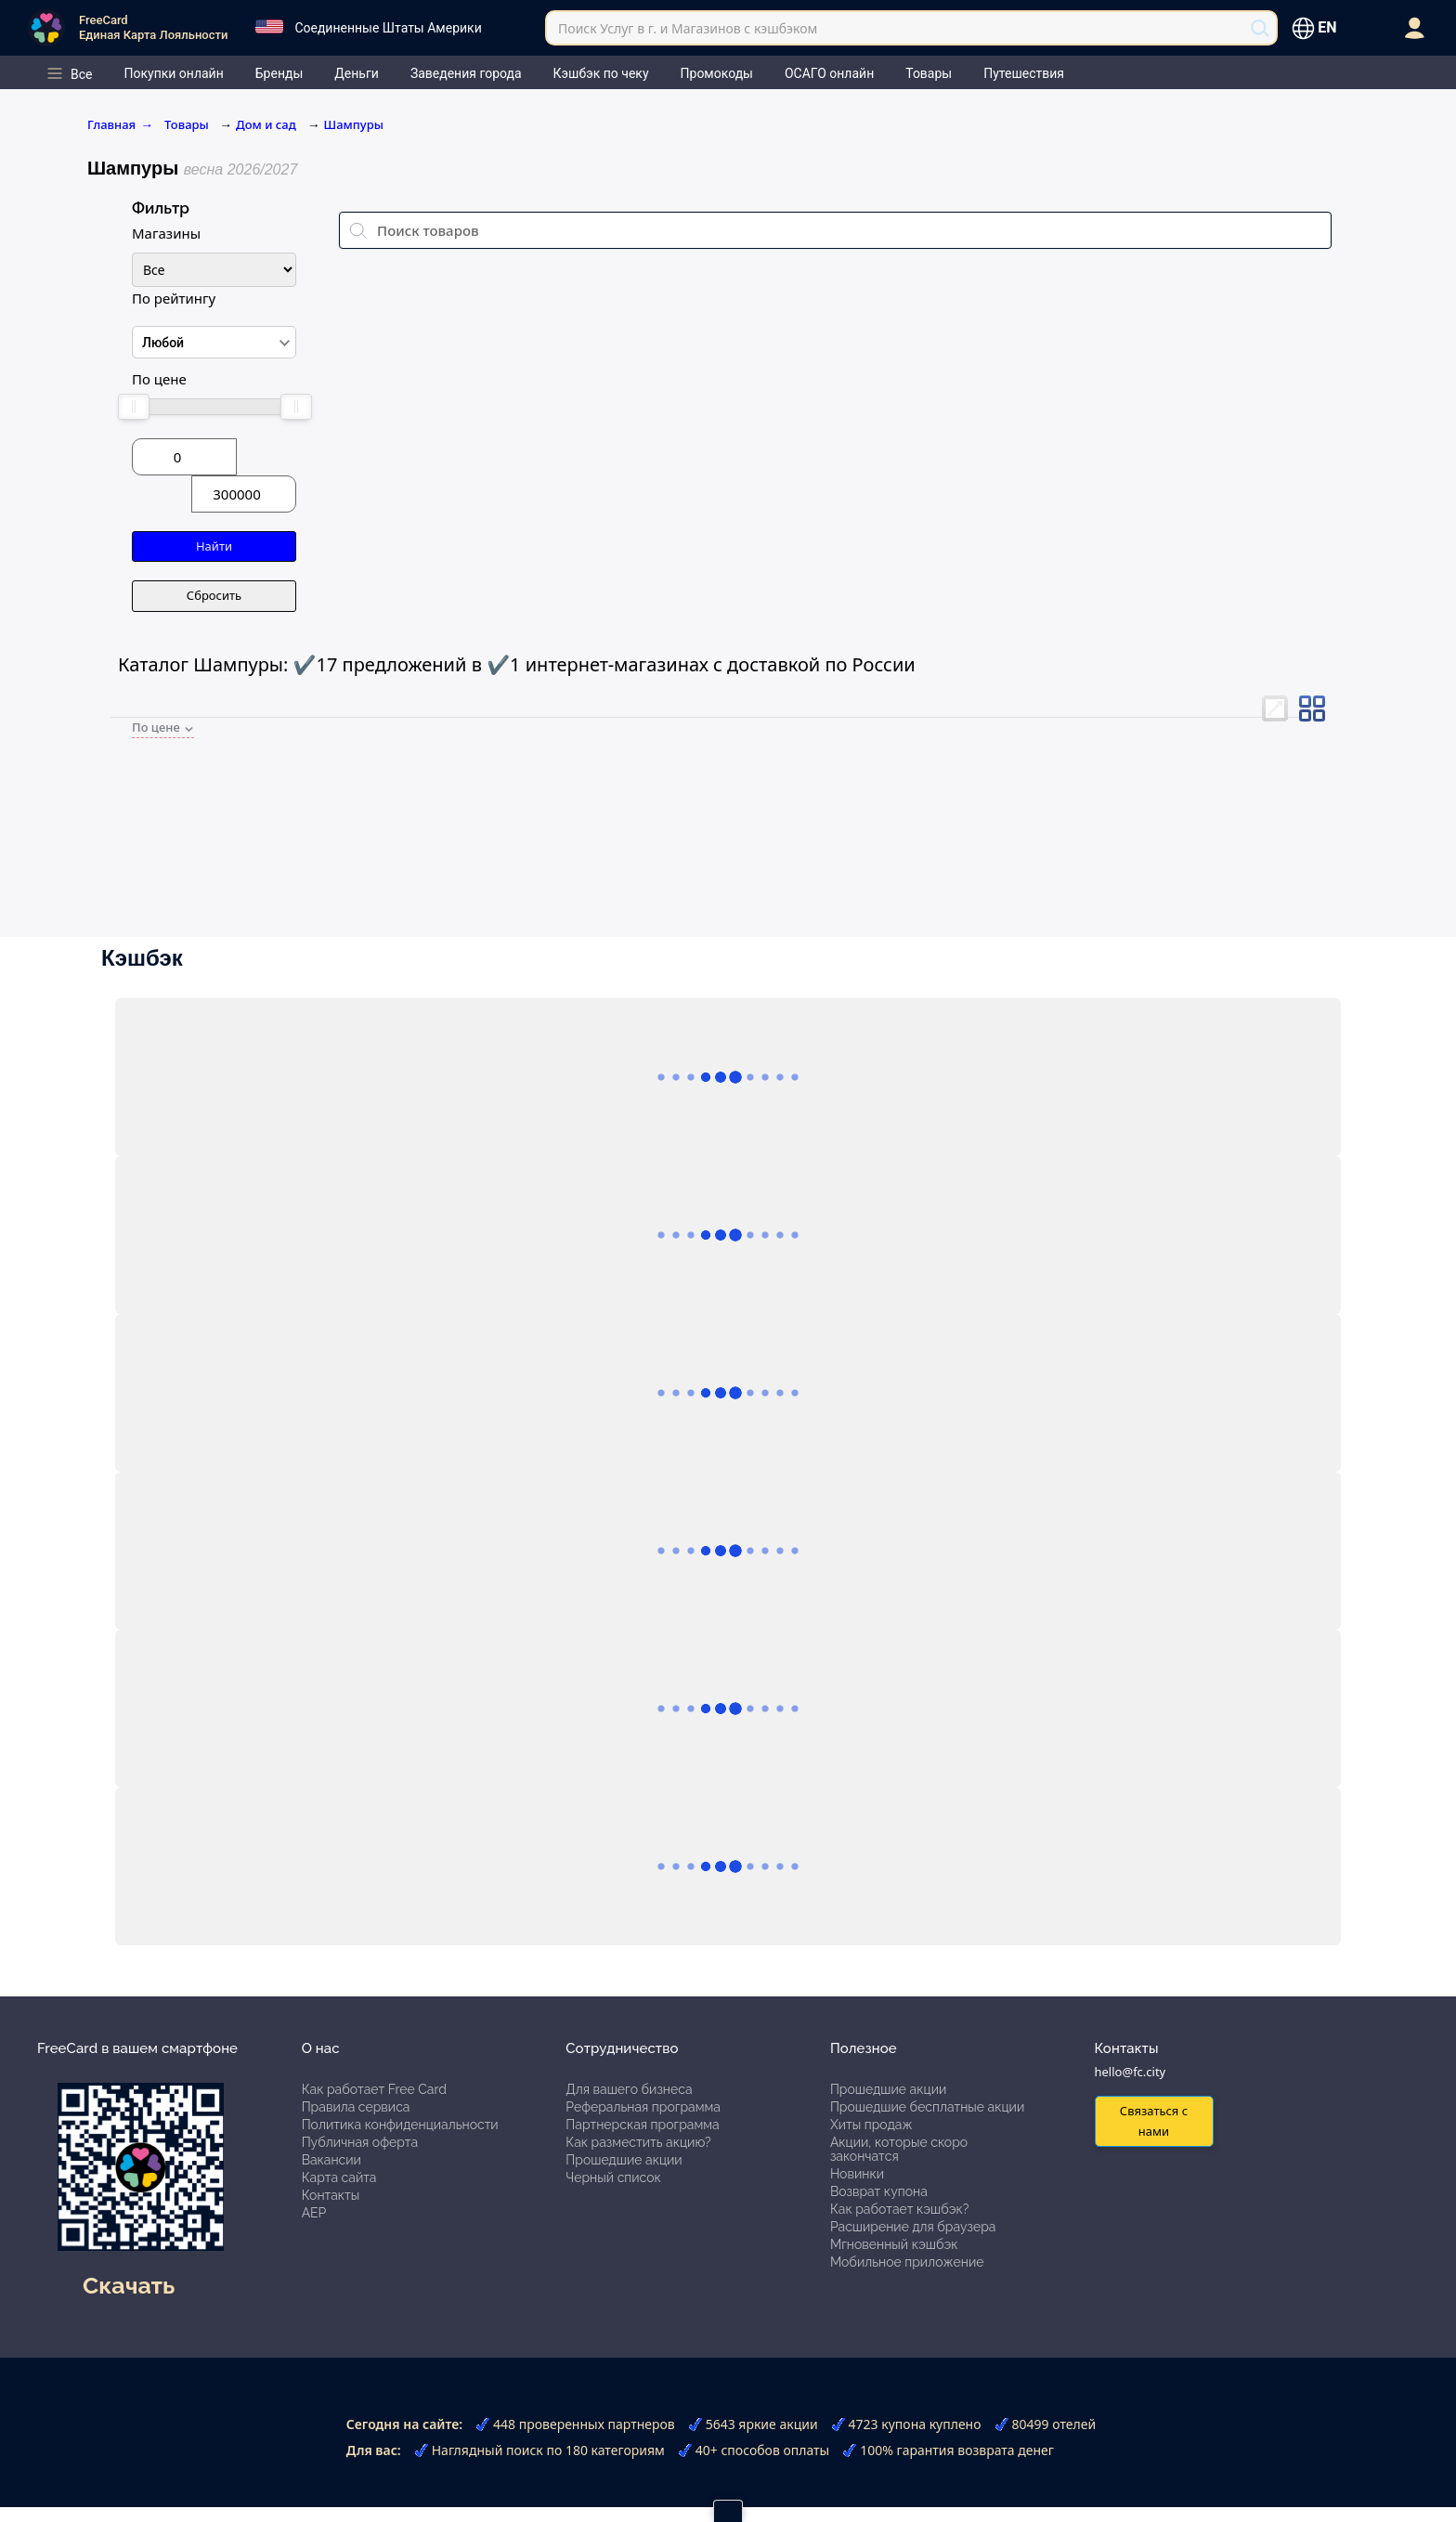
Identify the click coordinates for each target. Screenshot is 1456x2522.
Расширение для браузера (913, 2226)
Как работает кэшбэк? (899, 2209)
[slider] (133, 407)
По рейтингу (173, 298)
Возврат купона (879, 2191)
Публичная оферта (360, 2142)
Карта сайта (339, 2177)
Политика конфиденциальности (400, 2124)
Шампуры (354, 124)
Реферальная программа (643, 2107)
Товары (188, 124)
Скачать (129, 2285)
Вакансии (331, 2159)
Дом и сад (266, 124)
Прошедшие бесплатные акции (927, 2107)
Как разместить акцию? (638, 2142)
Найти (214, 546)
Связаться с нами (1154, 2120)
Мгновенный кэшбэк (894, 2244)
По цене (159, 379)
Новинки (857, 2173)
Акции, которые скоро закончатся (899, 2149)
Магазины (166, 233)
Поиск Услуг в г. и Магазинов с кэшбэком (687, 28)
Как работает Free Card (374, 2089)
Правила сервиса (356, 2107)
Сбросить (214, 595)
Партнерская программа (642, 2124)
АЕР (314, 2212)
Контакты (331, 2195)
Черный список (613, 2177)
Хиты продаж (871, 2124)
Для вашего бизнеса (629, 2089)
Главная (120, 124)
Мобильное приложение (907, 2262)
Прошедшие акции (624, 2159)
